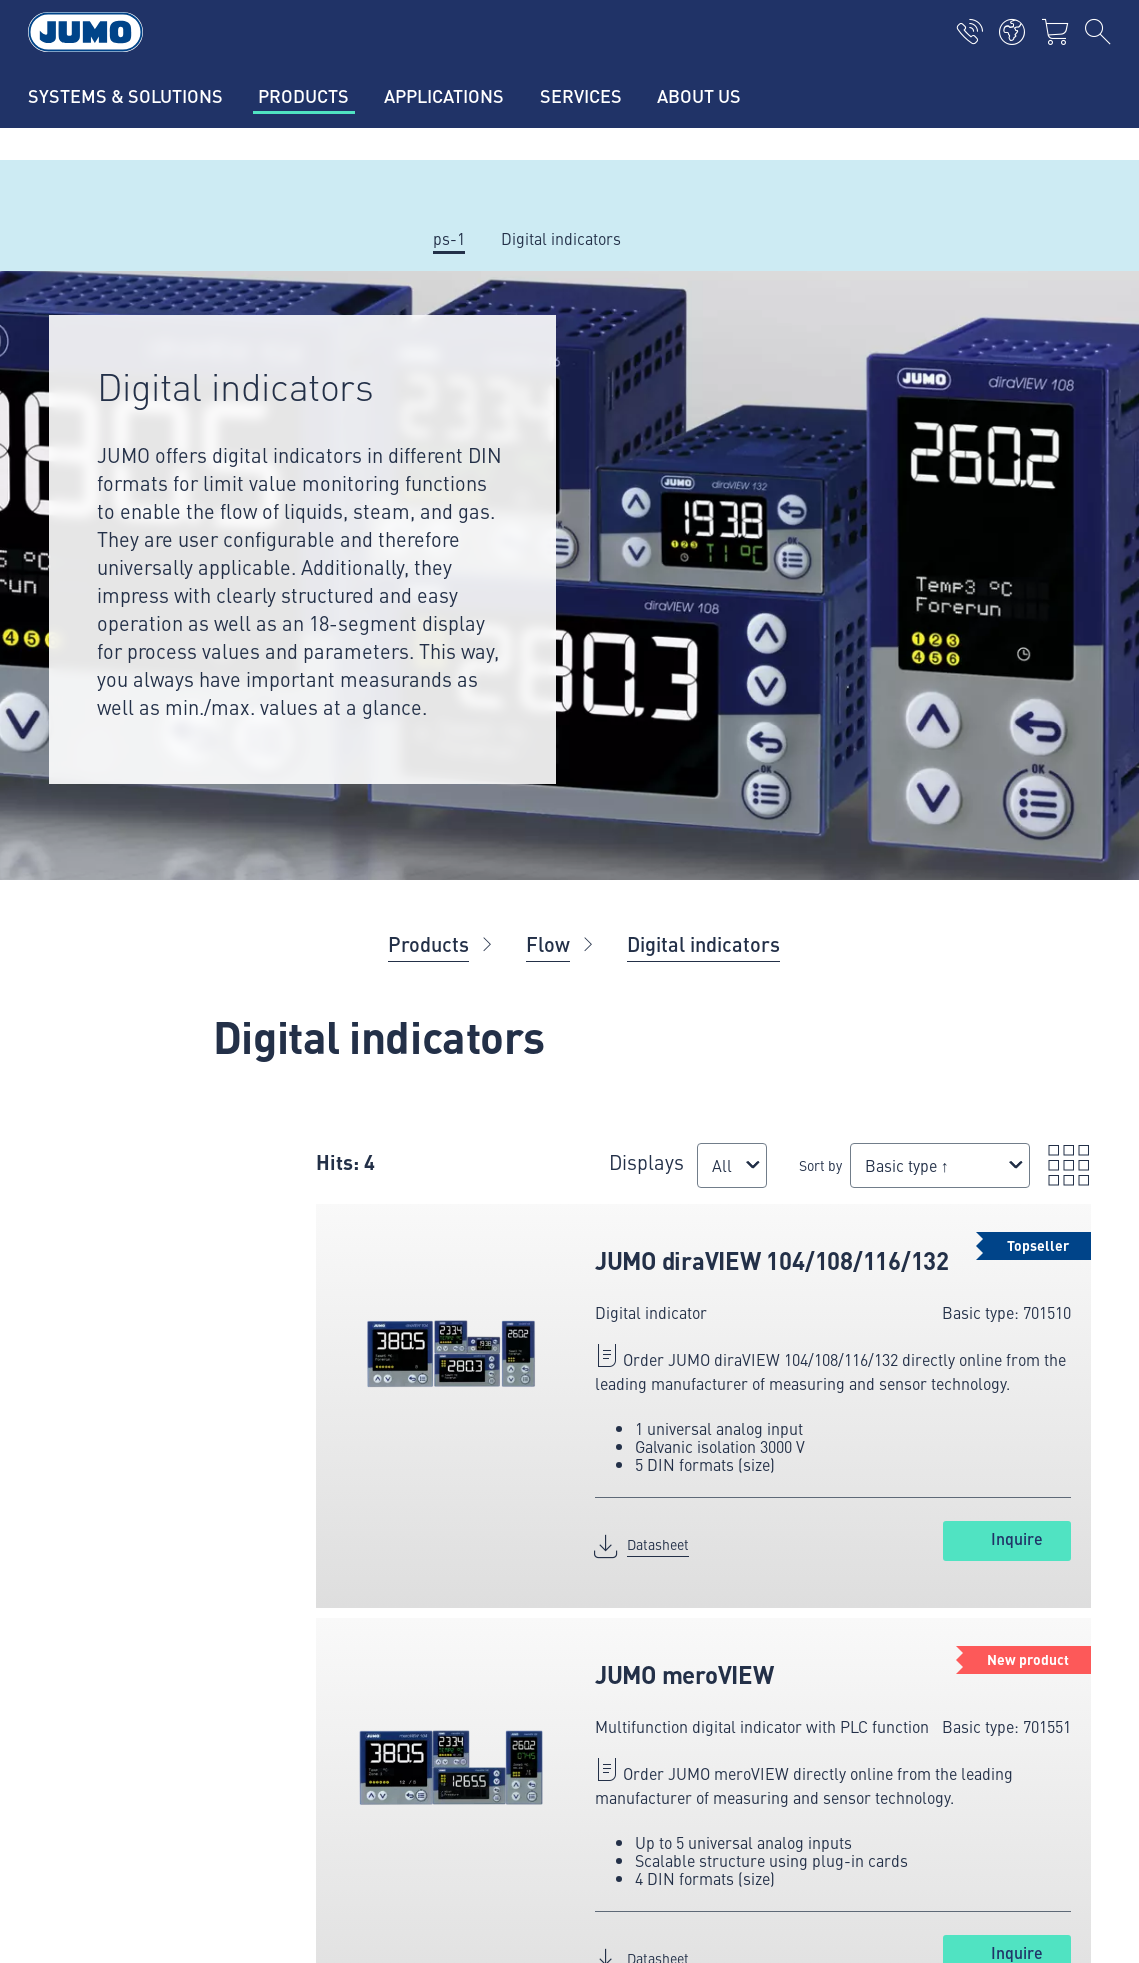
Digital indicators (703, 943)
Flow (548, 943)
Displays (646, 1161)
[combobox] (732, 1165)
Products (428, 943)
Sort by (820, 1165)
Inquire (1017, 1538)
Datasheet (658, 1544)
